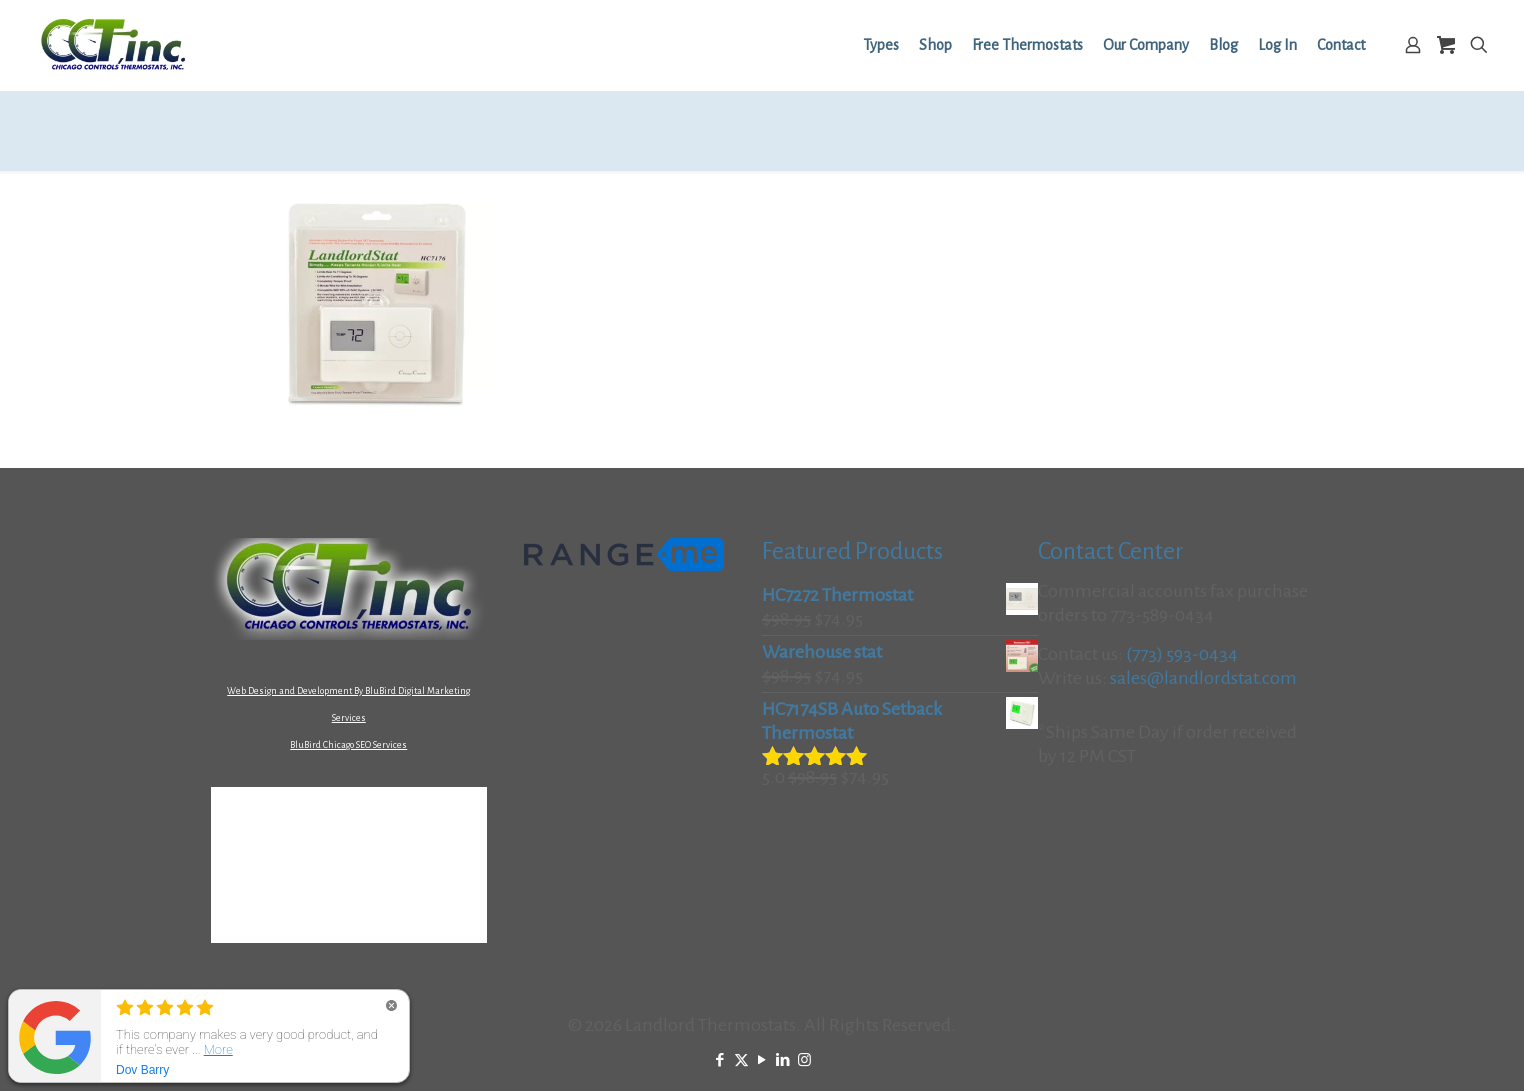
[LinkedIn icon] (783, 1060)
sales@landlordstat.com (1203, 678)
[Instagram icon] (804, 1060)
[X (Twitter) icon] (741, 1060)
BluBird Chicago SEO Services (348, 745)
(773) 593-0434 (1182, 654)
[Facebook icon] (720, 1060)
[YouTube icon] (762, 1060)
